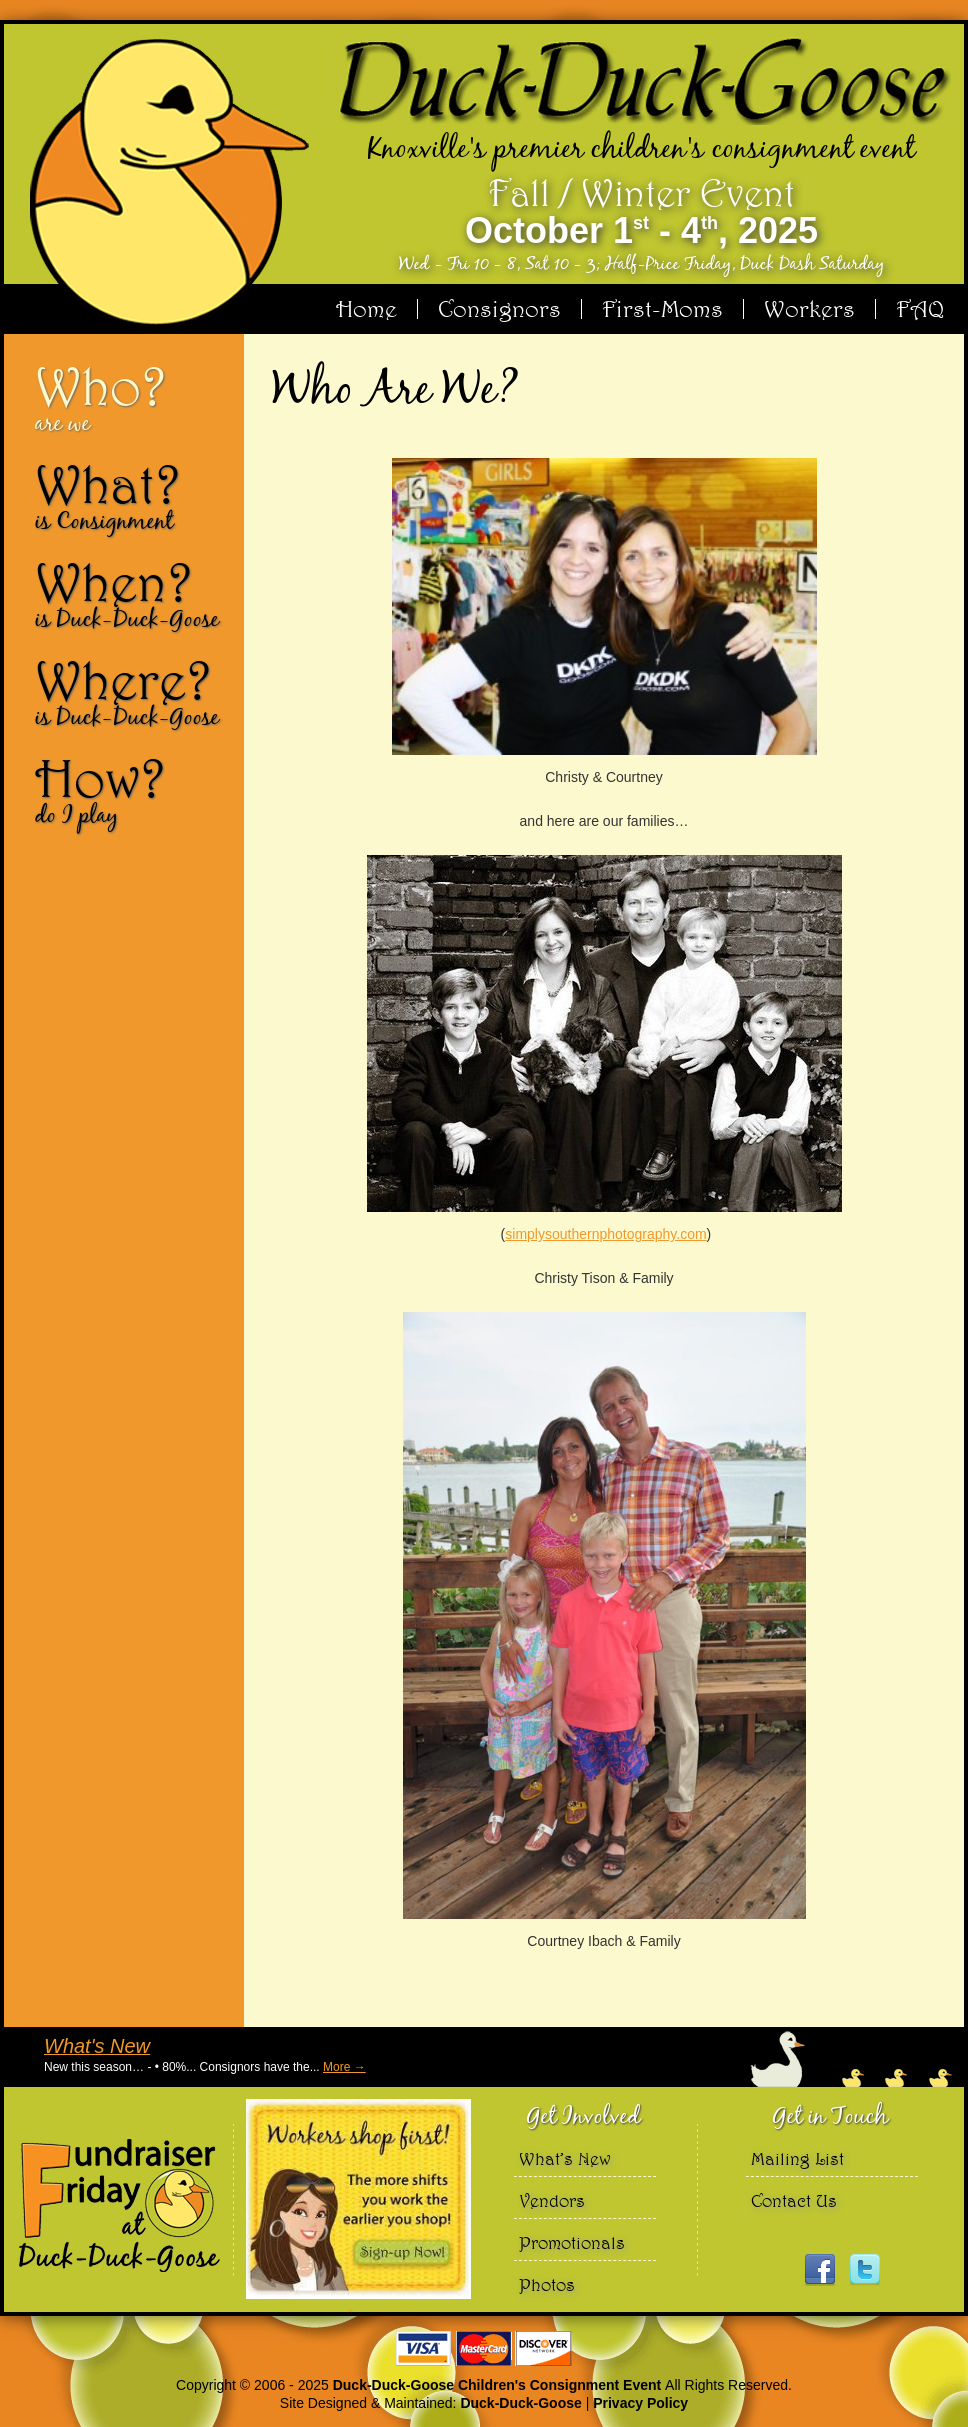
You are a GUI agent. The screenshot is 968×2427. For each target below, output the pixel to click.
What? (132, 496)
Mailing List (797, 2158)
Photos (547, 2284)
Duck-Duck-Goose (520, 2403)
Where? (132, 692)
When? (132, 594)
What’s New (565, 2158)
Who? (132, 398)
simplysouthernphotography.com (605, 1234)
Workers (809, 309)
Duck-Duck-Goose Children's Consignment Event (499, 2385)
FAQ (920, 309)
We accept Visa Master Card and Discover (484, 2348)
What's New (97, 2046)
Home (366, 309)
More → (344, 2067)
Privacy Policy (640, 2403)
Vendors (552, 2200)
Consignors (499, 309)
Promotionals (572, 2242)
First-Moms (662, 309)
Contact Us (794, 2200)
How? (132, 790)
